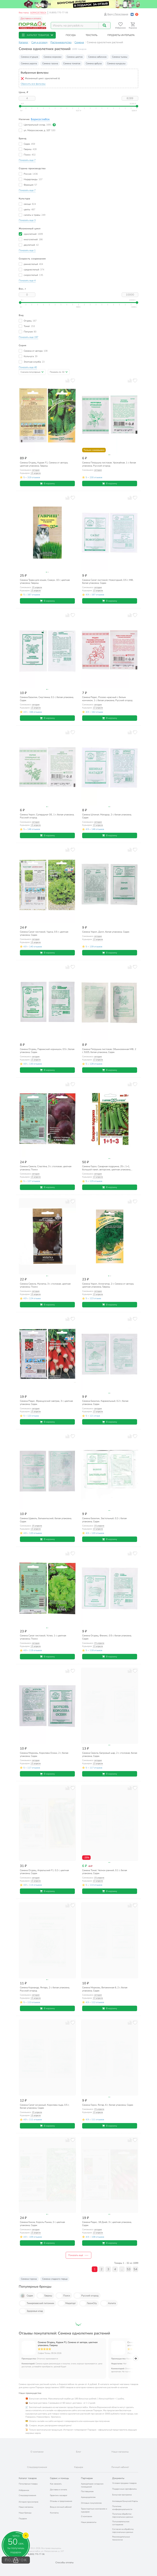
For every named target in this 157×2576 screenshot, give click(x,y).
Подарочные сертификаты (124, 2489)
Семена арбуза (94, 63)
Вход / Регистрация (116, 14)
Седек (26, 2295)
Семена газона (50, 63)
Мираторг (67, 2303)
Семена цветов (75, 56)
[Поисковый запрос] (75, 25)
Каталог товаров (28, 2478)
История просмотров (28, 2502)
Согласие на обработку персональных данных (123, 2530)
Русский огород (86, 2295)
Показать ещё (78, 2255)
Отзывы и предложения (61, 2501)
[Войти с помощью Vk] (132, 14)
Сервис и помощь (59, 2478)
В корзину (47, 483)
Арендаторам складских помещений (92, 2485)
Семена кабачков (97, 56)
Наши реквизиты (88, 2522)
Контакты (54, 2512)
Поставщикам (87, 2491)
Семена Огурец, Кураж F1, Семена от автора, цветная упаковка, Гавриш (68, 2344)
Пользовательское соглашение (120, 2523)
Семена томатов (71, 63)
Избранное (24, 2490)
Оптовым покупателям (91, 2503)
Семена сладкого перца (54, 2278)
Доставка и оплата (31, 18)
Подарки (23, 2518)
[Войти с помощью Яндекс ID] (136, 14)
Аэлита (108, 2303)
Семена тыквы (119, 56)
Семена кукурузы (116, 63)
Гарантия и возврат (58, 2495)
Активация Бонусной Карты (125, 2501)
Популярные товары (28, 2483)
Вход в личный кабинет (61, 2507)
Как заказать (56, 2483)
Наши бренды (25, 2512)
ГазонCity (88, 2303)
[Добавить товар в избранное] (73, 380)
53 (128, 2269)
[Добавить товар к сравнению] (67, 380)
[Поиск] (104, 25)
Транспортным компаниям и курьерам (94, 2510)
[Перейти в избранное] (120, 25)
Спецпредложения (27, 2495)
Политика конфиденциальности (122, 2508)
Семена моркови (52, 56)
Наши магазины (26, 2507)
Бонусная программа (122, 2494)
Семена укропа (29, 63)
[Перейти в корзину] (132, 25)
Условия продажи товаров (124, 2483)
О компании (86, 2516)
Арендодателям (88, 2497)
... (122, 2269)
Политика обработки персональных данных (122, 2515)
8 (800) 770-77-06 (58, 12)
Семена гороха (29, 2278)
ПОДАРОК (16, 2560)
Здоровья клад (31, 2311)
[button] (37, 35)
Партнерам (87, 2478)
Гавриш (44, 2295)
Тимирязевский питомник (37, 2303)
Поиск (63, 2295)
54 (135, 2269)
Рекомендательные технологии (121, 2538)
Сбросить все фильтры (33, 83)
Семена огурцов (29, 56)
